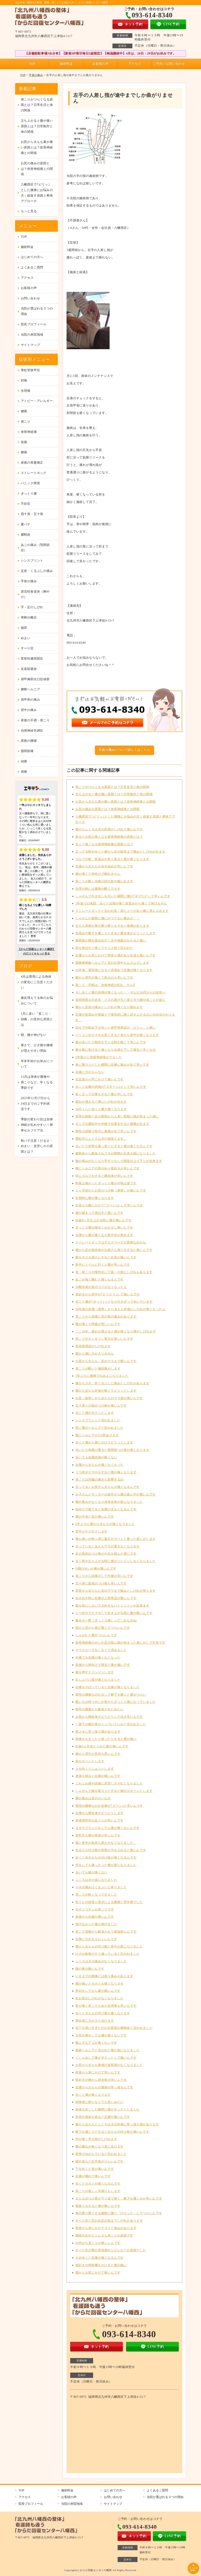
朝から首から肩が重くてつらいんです (102, 1627)
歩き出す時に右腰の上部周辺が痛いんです (105, 1598)
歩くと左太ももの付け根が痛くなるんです (105, 1857)
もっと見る (29, 211)
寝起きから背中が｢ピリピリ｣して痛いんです (107, 1294)
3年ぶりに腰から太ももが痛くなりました (105, 1524)
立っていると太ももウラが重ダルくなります (107, 1546)
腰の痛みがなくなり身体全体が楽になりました (109, 1501)
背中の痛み (29, 710)
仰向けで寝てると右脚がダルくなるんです (105, 1509)
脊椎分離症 (29, 617)
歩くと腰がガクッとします (94, 1412)
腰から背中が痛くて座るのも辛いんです (104, 977)
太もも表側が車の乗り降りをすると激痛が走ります (112, 925)
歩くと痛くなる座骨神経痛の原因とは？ (104, 844)
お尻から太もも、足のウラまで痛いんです (105, 1361)
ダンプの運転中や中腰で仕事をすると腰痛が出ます (112, 1123)
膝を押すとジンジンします (94, 1672)
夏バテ (25, 524)
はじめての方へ (32, 257)
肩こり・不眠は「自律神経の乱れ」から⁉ (105, 985)
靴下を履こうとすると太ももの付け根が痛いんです (112, 2131)
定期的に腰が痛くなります (94, 1198)
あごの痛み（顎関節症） (35, 547)
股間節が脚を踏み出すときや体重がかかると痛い (110, 940)
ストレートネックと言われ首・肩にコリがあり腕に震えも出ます (121, 910)
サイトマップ (30, 344)
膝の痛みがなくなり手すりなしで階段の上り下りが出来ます (118, 1161)
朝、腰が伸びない (33, 1034)
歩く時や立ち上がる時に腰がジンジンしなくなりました (115, 1561)
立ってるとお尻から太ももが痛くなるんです (107, 1487)
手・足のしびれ (32, 607)
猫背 (24, 627)
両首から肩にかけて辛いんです (97, 2072)
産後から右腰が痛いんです (94, 1916)
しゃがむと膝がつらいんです (96, 1635)
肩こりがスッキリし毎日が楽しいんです (104, 1338)
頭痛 (24, 761)
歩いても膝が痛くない (91, 1872)
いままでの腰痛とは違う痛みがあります (104, 1976)
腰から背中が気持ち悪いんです (97, 1753)
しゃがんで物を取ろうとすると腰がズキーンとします (113, 1790)
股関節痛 (27, 751)
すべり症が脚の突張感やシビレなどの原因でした (110, 2250)
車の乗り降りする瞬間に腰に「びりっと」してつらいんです (118, 2213)
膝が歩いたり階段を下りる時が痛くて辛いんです (110, 1042)
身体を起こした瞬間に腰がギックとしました (107, 2109)
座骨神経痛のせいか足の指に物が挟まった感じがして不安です (120, 1642)
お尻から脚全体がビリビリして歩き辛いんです (109, 1716)
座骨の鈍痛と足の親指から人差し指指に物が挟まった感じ (117, 1116)
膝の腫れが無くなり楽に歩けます (99, 2146)
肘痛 (24, 380)
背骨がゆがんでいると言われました (101, 2154)
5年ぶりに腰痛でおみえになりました (102, 1375)
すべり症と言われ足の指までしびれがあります (109, 2220)
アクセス (134, 63)
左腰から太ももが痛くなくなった (99, 1464)
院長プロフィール (33, 324)
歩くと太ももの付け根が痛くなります (102, 2013)
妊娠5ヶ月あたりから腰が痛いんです (102, 1746)
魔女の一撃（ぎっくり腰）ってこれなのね (105, 1620)
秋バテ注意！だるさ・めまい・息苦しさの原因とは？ (37, 1146)
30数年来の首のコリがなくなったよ (101, 1287)
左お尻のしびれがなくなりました (99, 1998)
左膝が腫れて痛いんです (93, 2176)
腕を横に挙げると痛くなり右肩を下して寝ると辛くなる (115, 1049)
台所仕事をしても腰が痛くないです (101, 2035)
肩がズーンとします (89, 1761)
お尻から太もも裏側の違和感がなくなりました (109, 2065)
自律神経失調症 (32, 730)
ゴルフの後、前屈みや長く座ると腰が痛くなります (112, 859)
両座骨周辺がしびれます (93, 1346)
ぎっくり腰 (29, 493)
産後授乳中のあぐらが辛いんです (99, 1820)
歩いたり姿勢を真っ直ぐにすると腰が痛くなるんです (113, 1146)
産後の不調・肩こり (35, 720)
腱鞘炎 (25, 534)
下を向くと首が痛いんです (94, 2168)
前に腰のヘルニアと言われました (99, 1427)
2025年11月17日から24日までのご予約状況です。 (35, 1103)
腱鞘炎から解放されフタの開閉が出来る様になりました (115, 1153)
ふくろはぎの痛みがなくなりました (101, 1961)
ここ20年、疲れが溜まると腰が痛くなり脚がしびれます (115, 1331)
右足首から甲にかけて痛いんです (99, 1079)
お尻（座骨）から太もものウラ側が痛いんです (109, 1398)
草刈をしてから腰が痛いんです (97, 1990)
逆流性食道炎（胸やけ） (35, 594)
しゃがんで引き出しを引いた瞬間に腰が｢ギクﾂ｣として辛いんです (122, 896)
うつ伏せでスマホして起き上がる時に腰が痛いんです (113, 1613)
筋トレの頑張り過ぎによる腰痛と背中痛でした (109, 1902)
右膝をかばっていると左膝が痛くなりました (107, 1687)
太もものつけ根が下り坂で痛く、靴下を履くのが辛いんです (118, 2198)
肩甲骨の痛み (30, 699)
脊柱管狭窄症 (30, 370)
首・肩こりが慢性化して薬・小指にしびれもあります (113, 1272)
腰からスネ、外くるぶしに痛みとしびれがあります (112, 1383)
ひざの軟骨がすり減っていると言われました (107, 1953)
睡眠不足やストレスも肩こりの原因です (104, 2235)
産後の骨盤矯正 (32, 462)
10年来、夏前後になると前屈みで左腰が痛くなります (114, 970)
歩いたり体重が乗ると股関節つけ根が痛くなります (112, 1450)
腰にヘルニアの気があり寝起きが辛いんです (107, 1168)
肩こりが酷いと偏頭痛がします (97, 1368)
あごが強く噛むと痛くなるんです (99, 1279)
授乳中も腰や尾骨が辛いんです (97, 1835)
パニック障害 (30, 483)
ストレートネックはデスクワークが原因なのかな (110, 1242)
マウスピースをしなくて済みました (101, 1650)
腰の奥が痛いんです (89, 1968)
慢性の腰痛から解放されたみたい (99, 1709)
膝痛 (24, 452)
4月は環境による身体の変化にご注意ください (37, 982)
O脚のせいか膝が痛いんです (95, 1568)
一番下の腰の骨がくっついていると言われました (110, 1724)
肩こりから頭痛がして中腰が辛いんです (104, 1576)
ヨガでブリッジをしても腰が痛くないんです (107, 1828)
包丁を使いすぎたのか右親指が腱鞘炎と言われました (113, 2028)
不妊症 (25, 503)
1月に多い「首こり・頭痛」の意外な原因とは (37, 1019)
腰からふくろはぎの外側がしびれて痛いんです (109, 829)
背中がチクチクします (91, 1531)
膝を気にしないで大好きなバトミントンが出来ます (112, 1605)
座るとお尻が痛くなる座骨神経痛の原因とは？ (109, 836)
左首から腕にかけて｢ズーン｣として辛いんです (109, 1205)
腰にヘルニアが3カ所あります (97, 1435)
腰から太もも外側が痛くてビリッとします (105, 1390)
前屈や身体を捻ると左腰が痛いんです (102, 2117)
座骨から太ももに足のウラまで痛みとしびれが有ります (115, 1590)
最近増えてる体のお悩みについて (37, 1000)
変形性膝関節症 (32, 658)
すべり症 (27, 648)
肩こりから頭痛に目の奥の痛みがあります (105, 1316)
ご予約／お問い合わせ (169, 63)
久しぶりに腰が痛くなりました (97, 1679)
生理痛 (25, 390)
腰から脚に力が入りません (94, 1353)
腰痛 (24, 411)
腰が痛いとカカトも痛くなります (99, 1983)
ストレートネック (33, 472)
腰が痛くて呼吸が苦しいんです (97, 1324)
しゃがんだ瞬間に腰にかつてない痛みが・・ (107, 918)
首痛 (24, 442)
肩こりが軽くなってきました (96, 1894)
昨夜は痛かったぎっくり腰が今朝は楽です (105, 1183)
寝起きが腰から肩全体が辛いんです (101, 2079)
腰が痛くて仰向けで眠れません (97, 873)
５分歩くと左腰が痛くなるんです (99, 2257)
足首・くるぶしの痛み (37, 570)
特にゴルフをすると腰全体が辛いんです (104, 1175)
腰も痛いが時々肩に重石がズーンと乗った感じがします (115, 1539)
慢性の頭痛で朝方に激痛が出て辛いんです (105, 1131)
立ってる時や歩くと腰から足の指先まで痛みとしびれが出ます (120, 851)
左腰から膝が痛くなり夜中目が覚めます (104, 1235)
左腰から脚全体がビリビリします (99, 1813)
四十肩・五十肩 (32, 514)
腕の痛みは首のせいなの (93, 1798)
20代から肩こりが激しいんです (97, 2243)
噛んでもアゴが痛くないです (96, 2042)
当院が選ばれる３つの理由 (37, 311)
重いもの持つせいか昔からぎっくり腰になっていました (115, 1701)
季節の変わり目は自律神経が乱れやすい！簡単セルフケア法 (37, 1125)
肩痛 (24, 771)
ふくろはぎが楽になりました (96, 1879)
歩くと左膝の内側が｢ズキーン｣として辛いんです (110, 1086)
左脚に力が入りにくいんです (96, 1939)
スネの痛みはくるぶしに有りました (101, 1887)
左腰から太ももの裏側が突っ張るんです (104, 2087)
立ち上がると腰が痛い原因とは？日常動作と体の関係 (113, 794)
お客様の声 (100, 63)
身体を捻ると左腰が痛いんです (97, 1776)
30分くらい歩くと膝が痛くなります (101, 1109)
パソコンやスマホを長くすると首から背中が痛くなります (117, 1035)
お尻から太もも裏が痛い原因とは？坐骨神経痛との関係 (115, 801)
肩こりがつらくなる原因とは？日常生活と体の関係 (112, 787)
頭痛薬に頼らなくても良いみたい (99, 2102)
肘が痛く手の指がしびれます (96, 2139)
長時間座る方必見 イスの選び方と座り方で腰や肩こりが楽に (120, 999)
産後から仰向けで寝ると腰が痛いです (102, 1664)
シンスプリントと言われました (97, 1420)
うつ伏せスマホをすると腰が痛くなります (105, 1472)
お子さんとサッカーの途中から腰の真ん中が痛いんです (115, 1494)
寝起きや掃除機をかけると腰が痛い (101, 2265)
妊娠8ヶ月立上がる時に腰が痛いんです (103, 1220)
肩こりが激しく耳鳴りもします (97, 2191)
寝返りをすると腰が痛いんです (97, 2206)
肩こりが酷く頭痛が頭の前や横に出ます (104, 881)
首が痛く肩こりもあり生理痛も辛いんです (105, 2005)
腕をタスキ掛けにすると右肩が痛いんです (105, 1257)
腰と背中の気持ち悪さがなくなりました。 (105, 1842)
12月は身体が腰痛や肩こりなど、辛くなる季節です (37, 1082)
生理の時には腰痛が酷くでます (97, 888)
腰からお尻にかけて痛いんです (97, 2272)
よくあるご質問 (32, 267)
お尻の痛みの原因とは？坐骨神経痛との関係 (107, 809)
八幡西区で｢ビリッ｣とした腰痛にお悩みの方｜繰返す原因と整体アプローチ (37, 192)
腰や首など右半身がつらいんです (99, 2161)
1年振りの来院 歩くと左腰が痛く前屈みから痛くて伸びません (121, 903)
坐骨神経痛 (29, 431)
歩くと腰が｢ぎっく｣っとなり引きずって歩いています (114, 1301)
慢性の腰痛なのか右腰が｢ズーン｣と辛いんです (109, 1805)
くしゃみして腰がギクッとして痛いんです (105, 2057)
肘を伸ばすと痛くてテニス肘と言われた (104, 948)
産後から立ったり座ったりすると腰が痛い (105, 1739)
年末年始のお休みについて (37, 1063)
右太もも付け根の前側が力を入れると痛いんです (110, 1850)
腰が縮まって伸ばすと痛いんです (99, 1212)
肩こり (25, 421)
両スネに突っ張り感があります (97, 1731)
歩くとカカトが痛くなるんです (97, 2183)
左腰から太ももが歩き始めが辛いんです (104, 866)
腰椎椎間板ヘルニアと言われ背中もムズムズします (112, 962)
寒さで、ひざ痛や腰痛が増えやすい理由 (37, 1048)
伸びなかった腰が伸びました (96, 1924)
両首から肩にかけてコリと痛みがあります (105, 2228)
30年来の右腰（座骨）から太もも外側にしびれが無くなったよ (120, 1309)
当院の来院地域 (32, 334)
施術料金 (66, 63)
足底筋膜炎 (29, 668)
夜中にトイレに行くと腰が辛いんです (102, 1264)
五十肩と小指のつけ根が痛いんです (101, 1405)
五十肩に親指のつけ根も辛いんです (101, 1583)
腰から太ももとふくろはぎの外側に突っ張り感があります (117, 2124)
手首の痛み (36, 75)
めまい (25, 638)
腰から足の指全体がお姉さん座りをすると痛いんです (113, 1250)
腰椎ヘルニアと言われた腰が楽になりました (107, 2050)
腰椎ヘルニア (30, 689)
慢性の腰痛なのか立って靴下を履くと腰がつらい (110, 1694)
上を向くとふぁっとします (94, 1768)
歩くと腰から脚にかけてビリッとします (104, 1442)
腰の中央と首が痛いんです (94, 1516)
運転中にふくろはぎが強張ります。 (101, 1138)
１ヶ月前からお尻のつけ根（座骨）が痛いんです (110, 1190)
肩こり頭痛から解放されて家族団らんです (105, 1931)
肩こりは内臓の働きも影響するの (99, 1479)
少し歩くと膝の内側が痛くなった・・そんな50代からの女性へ (120, 992)
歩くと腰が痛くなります (93, 2094)
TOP (32, 63)
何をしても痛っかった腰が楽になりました (105, 1865)
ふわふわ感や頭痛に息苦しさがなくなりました (109, 1783)
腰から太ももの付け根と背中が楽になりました (109, 1946)
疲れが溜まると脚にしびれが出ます (101, 1101)
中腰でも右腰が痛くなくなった (97, 1657)
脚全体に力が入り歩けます (94, 2020)
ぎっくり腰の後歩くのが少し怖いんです (104, 1227)
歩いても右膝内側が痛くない (96, 1457)
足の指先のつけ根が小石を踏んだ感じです (105, 1553)
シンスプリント (32, 560)
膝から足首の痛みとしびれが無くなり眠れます (109, 1007)
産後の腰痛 (29, 740)
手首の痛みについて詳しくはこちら (124, 750)
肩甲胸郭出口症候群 (35, 679)
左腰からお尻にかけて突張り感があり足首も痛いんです (115, 955)
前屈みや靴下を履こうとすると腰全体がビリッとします (115, 933)
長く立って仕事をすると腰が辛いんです (104, 1094)
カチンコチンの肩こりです (94, 1909)
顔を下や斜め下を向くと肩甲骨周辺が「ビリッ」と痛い (115, 1027)
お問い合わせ (30, 298)
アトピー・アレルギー (37, 400)
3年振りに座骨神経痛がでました (98, 1057)
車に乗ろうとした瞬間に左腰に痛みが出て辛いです (112, 1064)
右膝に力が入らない (89, 1072)
